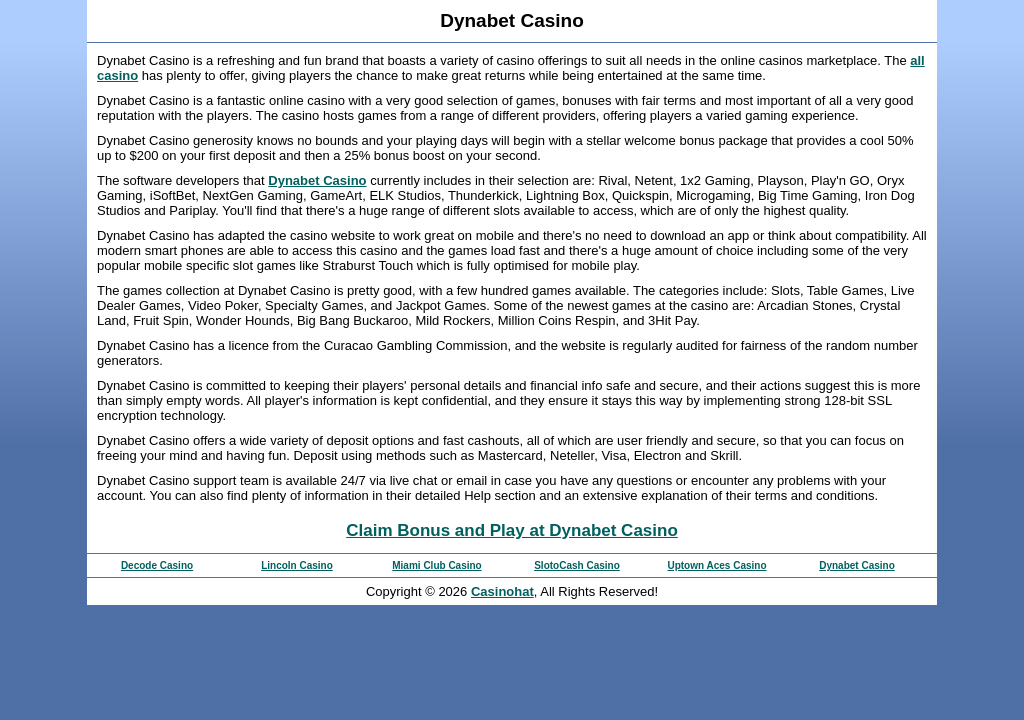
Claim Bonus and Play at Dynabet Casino (512, 530)
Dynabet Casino (317, 180)
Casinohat (502, 591)
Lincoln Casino (297, 565)
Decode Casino (157, 565)
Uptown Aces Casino (716, 565)
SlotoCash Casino (577, 565)
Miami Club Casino (436, 565)
